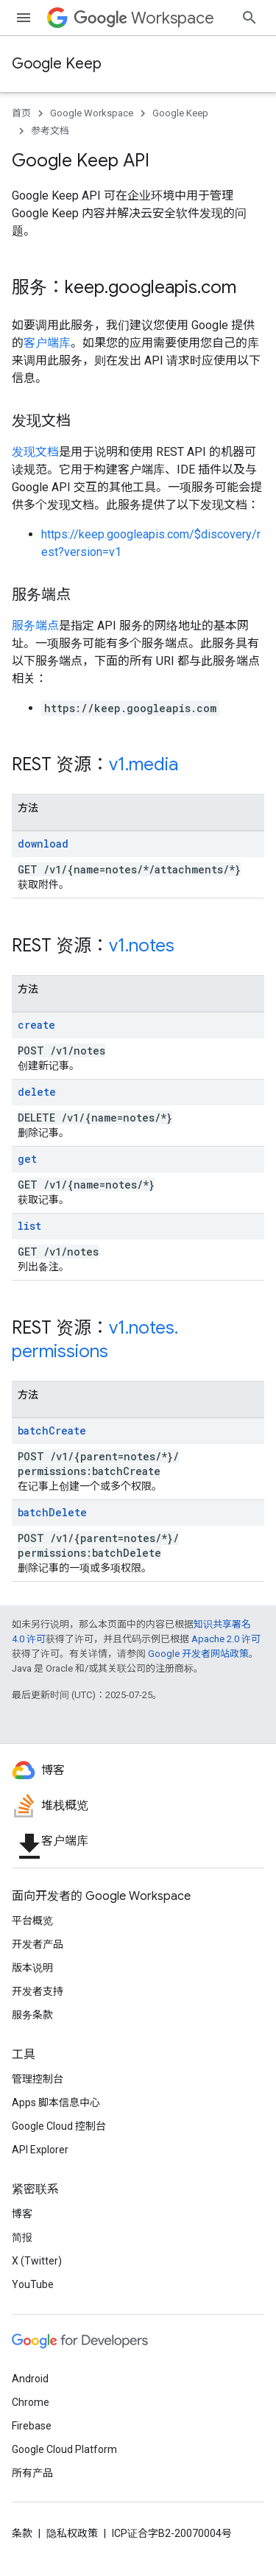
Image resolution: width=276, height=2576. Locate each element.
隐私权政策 (72, 2533)
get (27, 1159)
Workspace (144, 18)
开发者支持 (37, 1991)
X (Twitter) (37, 2261)
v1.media (143, 764)
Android (30, 2379)
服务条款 (32, 2015)
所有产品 (32, 2473)
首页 (21, 113)
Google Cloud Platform (64, 2449)
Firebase (32, 2426)
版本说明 (32, 1968)
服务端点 (35, 626)
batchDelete (52, 1512)
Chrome (30, 2402)
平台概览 (32, 1920)
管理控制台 (37, 2079)
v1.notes (141, 946)
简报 (22, 2237)
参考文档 (50, 130)
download (43, 844)
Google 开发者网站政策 (198, 1653)
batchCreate (52, 1430)
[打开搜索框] (249, 18)
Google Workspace (91, 113)
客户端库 (47, 343)
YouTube (33, 2284)
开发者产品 (37, 1944)
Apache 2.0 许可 (226, 1638)
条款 (22, 2533)
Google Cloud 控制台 (59, 2126)
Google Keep (57, 63)
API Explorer (40, 2150)
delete (37, 1092)
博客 (22, 2214)
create (36, 1025)
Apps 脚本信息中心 (56, 2102)
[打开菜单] (23, 17)
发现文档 (35, 452)
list (29, 1226)
